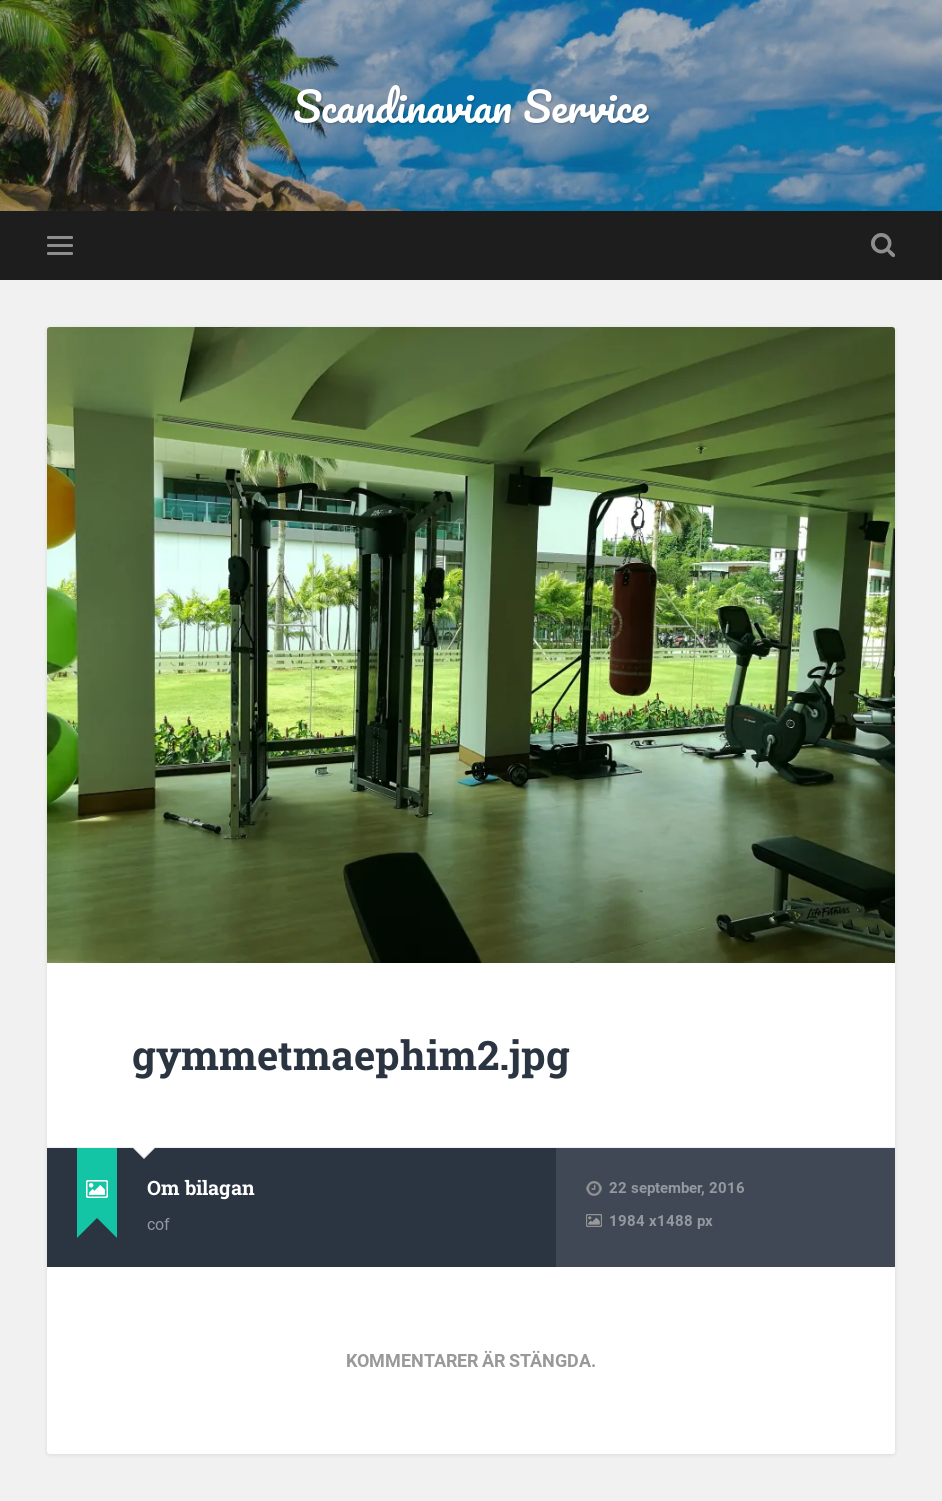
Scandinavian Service (470, 105)
